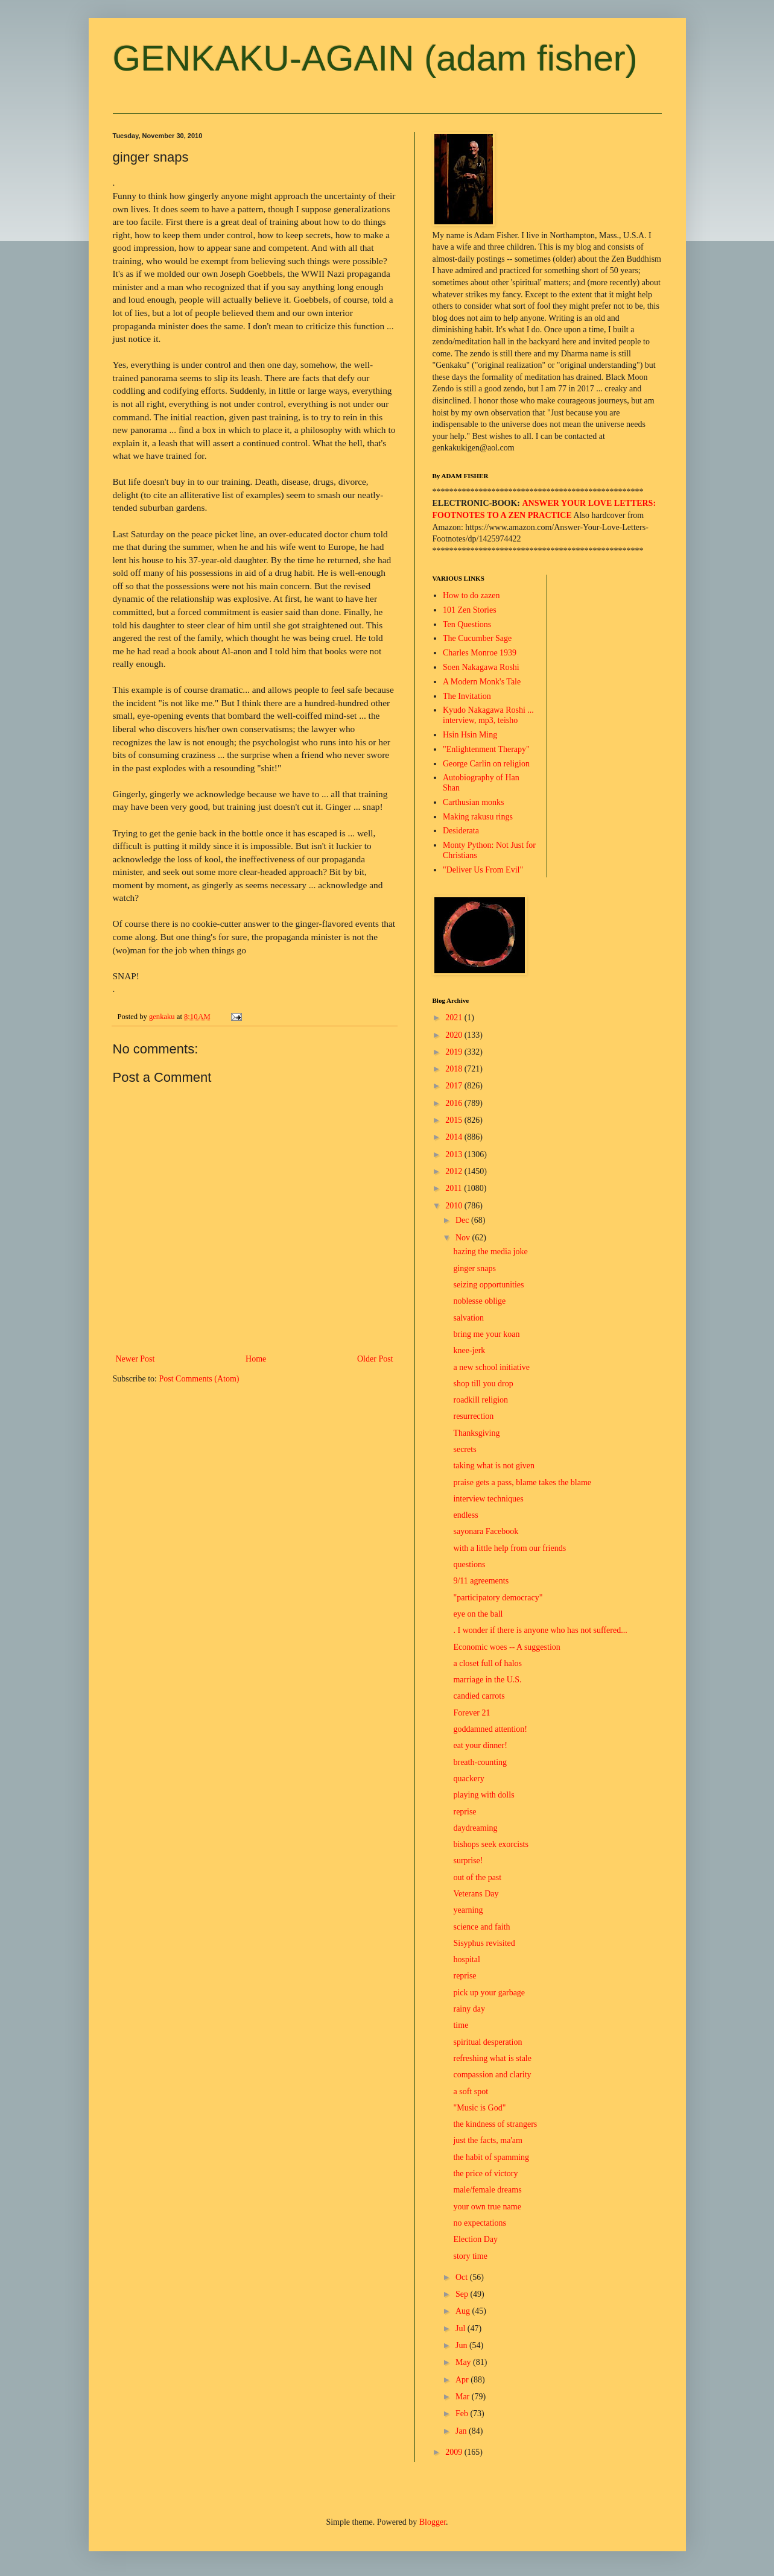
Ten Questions (467, 624)
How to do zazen (471, 595)
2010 (455, 1205)
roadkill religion (480, 1399)
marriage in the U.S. (487, 1679)
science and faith (481, 1926)
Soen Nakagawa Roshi (481, 667)
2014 (455, 1136)
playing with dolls (483, 1794)
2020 (455, 1035)
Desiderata (461, 830)
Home (256, 1358)
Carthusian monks (473, 802)
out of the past (477, 1877)
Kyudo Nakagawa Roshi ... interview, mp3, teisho (488, 715)
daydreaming (475, 1828)
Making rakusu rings (478, 816)
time (460, 2025)
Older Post (375, 1358)
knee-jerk (469, 1350)
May (464, 2362)
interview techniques (488, 1498)
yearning (468, 1910)
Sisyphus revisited (484, 1943)
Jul (461, 2328)
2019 (455, 1051)
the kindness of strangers (495, 2124)
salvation (468, 1317)
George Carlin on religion (486, 763)
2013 (455, 1154)
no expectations (479, 2222)
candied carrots (478, 1695)
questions (469, 1564)
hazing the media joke (490, 1251)
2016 (455, 1103)
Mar (463, 2396)
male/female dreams (487, 2189)
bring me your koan (486, 1334)
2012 (455, 1171)
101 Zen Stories (469, 609)
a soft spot (470, 2091)
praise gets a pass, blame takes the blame (522, 1482)
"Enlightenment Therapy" (486, 749)
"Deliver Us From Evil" (483, 869)
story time (470, 2256)
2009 (455, 2452)
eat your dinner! (480, 1745)
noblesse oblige (479, 1300)
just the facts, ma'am (487, 2140)
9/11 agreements (481, 1580)
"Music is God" (479, 2107)
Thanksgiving (476, 1433)
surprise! (468, 1860)
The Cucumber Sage (477, 638)
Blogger (432, 2522)
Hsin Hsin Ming (470, 734)
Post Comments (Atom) (199, 1378)
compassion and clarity (492, 2074)
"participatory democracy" (497, 1597)
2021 (455, 1017)
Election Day (475, 2239)
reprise (464, 1811)
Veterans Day (475, 1893)
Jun (462, 2345)
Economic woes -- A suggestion (506, 1647)
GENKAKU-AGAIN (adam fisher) (375, 58)
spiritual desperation (487, 2042)
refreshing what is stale (492, 2058)
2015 (455, 1120)
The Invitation (467, 696)
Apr (463, 2379)
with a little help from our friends (509, 1548)
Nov (463, 1237)
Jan (462, 2431)
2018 (455, 1068)
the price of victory (485, 2173)
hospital (466, 1959)
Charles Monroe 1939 (479, 652)
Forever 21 (471, 1712)
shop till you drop (483, 1383)
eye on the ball (478, 1613)
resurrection (473, 1416)
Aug (463, 2311)
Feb (463, 2413)
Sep (463, 2294)
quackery (468, 1778)
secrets (464, 1449)
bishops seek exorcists (490, 1844)
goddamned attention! (490, 1729)
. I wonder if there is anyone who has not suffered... (540, 1630)
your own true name (487, 2206)
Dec (463, 1220)
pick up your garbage (489, 1992)
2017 (455, 1085)
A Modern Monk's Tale (482, 681)
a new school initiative (491, 1367)
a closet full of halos (487, 1663)
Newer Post (135, 1358)
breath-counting (480, 1762)
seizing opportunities (488, 1284)
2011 (454, 1188)
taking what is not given (494, 1465)
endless (465, 1515)
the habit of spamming (491, 2157)
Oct (462, 2277)
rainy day (468, 2008)
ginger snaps (474, 1268)
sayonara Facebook (485, 1531)
